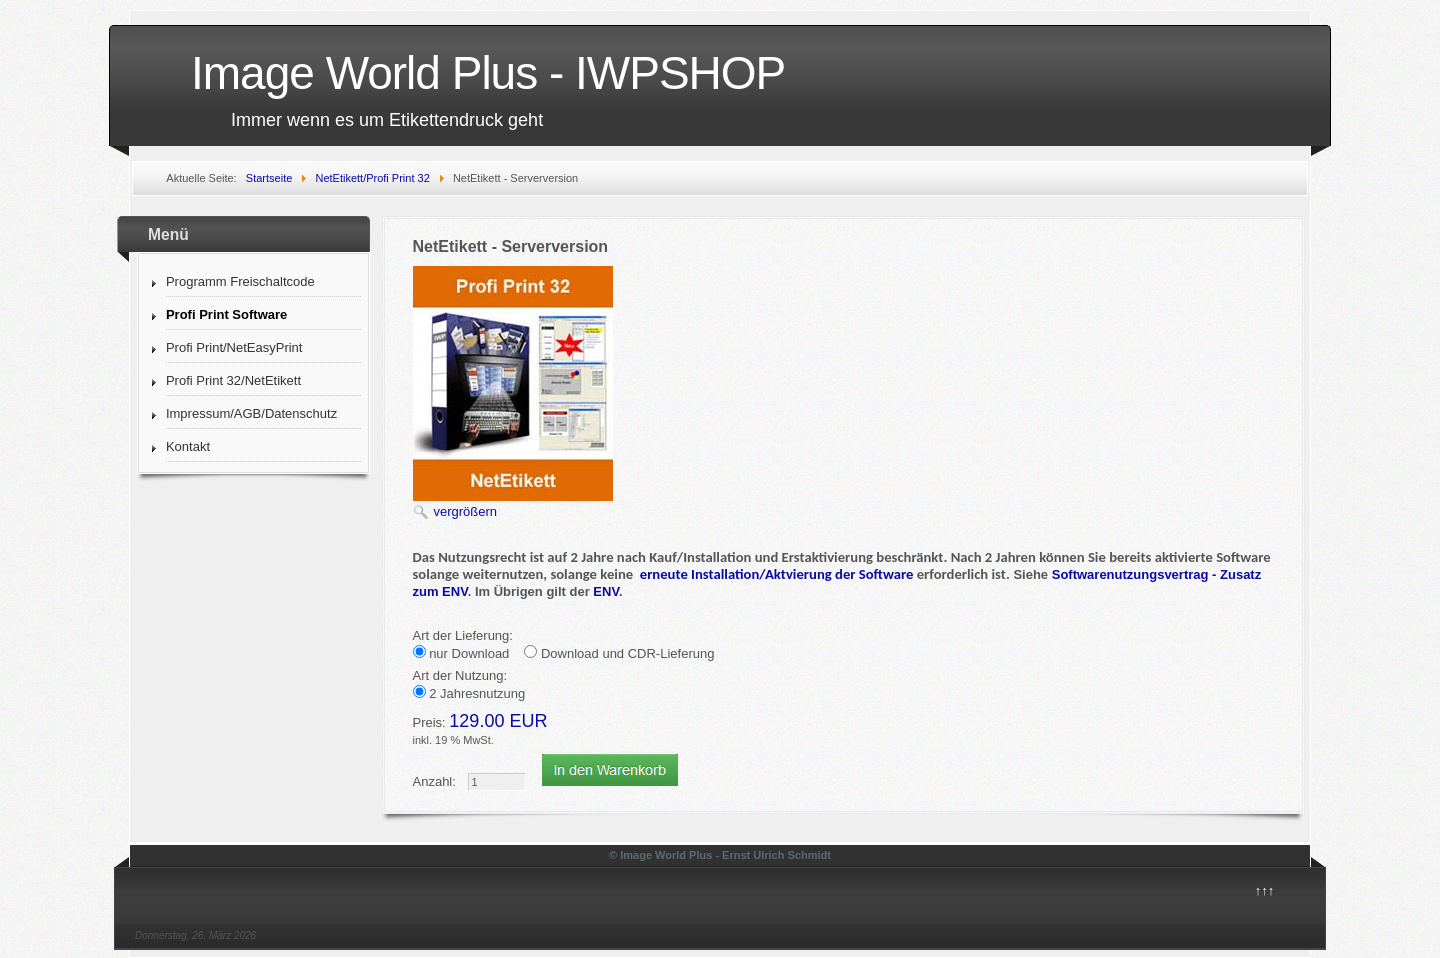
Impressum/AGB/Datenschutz (251, 413)
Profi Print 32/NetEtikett (233, 380)
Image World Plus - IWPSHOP (488, 73)
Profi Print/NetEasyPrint (234, 347)
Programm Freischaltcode (240, 281)
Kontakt (188, 446)
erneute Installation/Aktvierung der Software (777, 574)
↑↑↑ (1265, 890)
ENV (606, 591)
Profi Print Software (226, 314)
